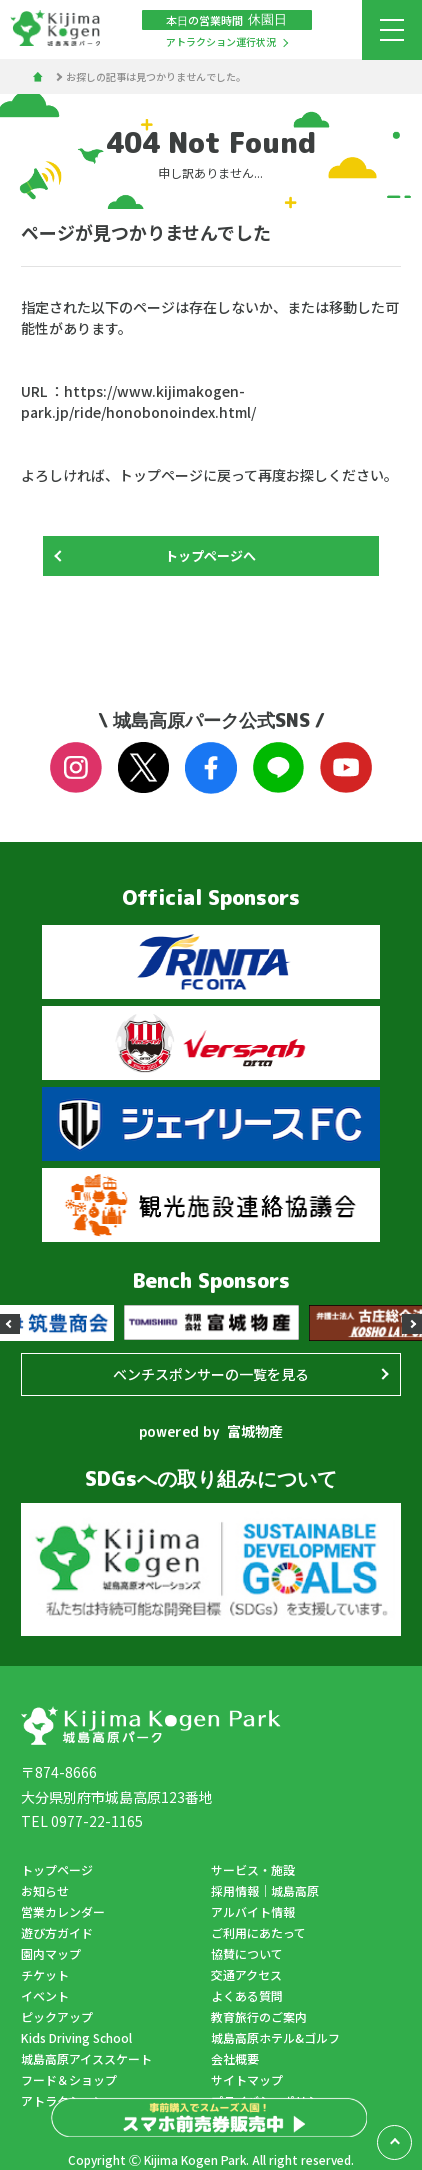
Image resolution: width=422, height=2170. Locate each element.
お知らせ (45, 1890)
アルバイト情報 (253, 1911)
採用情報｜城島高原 (265, 1890)
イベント (45, 1995)
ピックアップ (57, 2016)
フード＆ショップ (69, 2079)
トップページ (57, 1869)
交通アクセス (246, 1974)
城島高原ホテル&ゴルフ (275, 2037)
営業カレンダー (63, 1911)
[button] (10, 1324)
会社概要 (235, 2058)
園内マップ (51, 1953)
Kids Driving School (76, 2037)
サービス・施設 (253, 1869)
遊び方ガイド (57, 1932)
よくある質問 (247, 1995)
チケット (45, 1974)
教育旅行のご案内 (259, 2016)
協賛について (247, 1953)
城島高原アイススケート (86, 2058)
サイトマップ (247, 2079)
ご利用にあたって (258, 1932)
